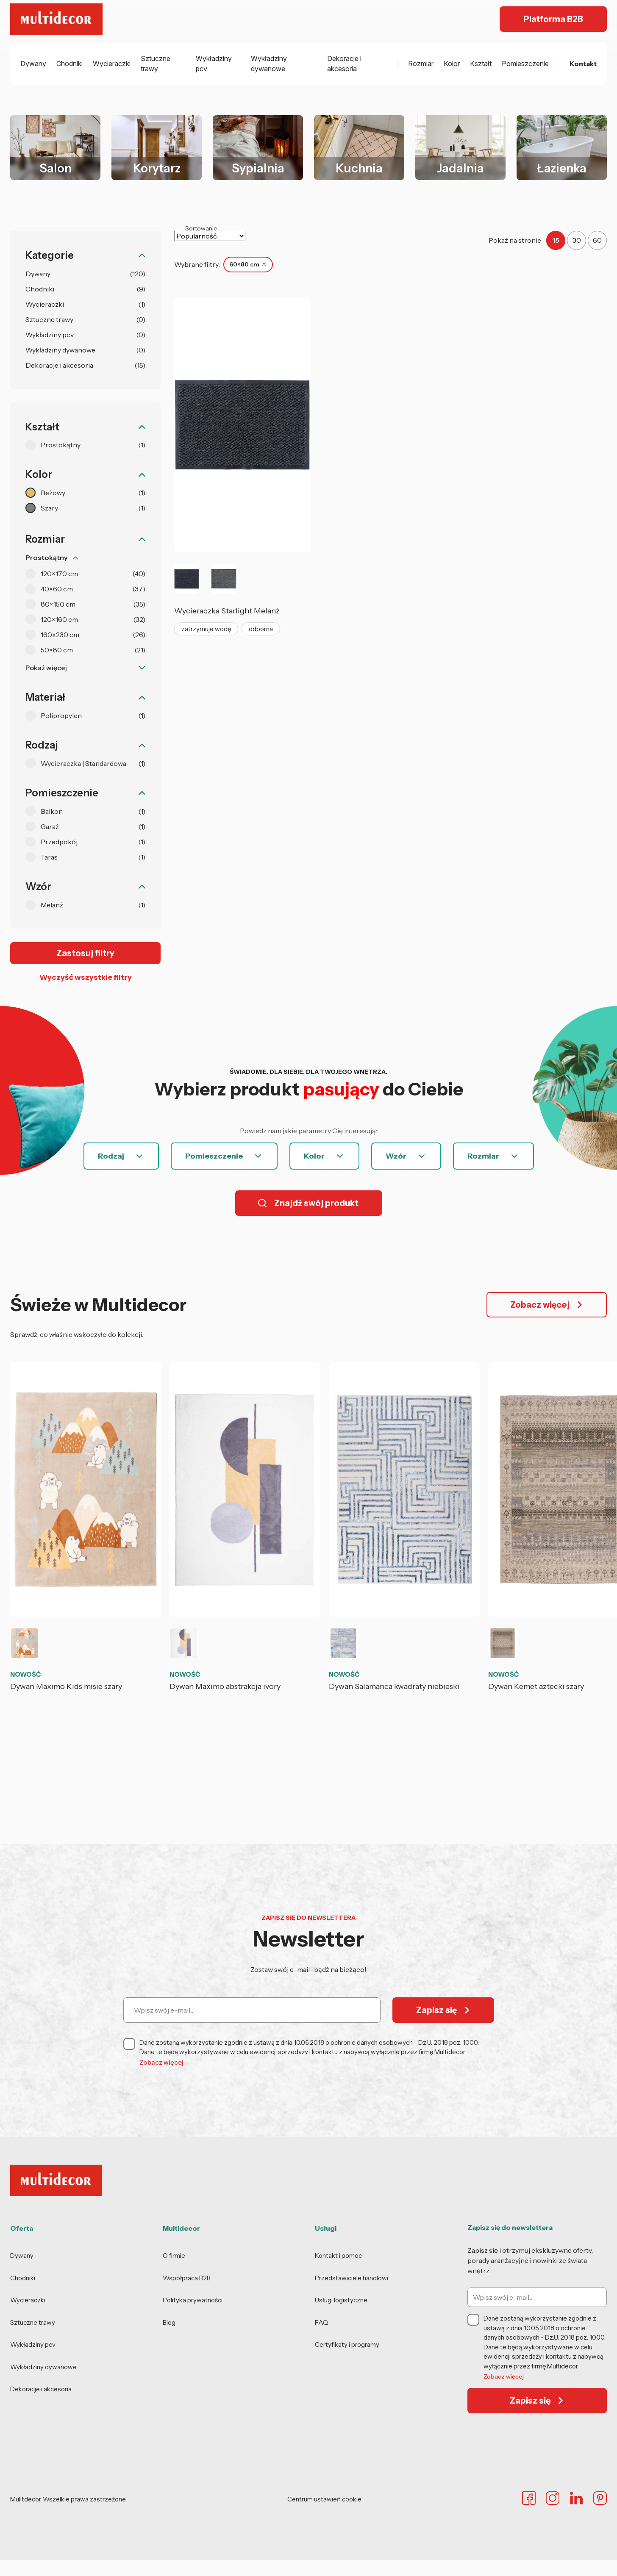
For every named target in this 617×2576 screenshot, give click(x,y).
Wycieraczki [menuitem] (112, 63)
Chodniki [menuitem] (69, 63)
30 (577, 240)
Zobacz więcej (161, 2062)
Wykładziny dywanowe (43, 2367)
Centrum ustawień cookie (324, 2499)
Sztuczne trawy (32, 2322)
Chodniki (22, 2278)
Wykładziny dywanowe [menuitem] (269, 63)
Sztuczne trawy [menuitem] (155, 63)
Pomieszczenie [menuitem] (525, 63)
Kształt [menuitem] (481, 63)
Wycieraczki (27, 2300)
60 (597, 240)
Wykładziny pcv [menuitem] (214, 63)
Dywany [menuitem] (33, 63)
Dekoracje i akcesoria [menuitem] (344, 63)
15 (555, 240)
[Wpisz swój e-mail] (252, 2010)
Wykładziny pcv (33, 2344)
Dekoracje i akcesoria (41, 2389)
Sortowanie (201, 228)
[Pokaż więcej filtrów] (85, 668)
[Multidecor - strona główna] (56, 19)
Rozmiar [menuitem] (421, 63)
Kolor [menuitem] (452, 63)
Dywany (21, 2256)
